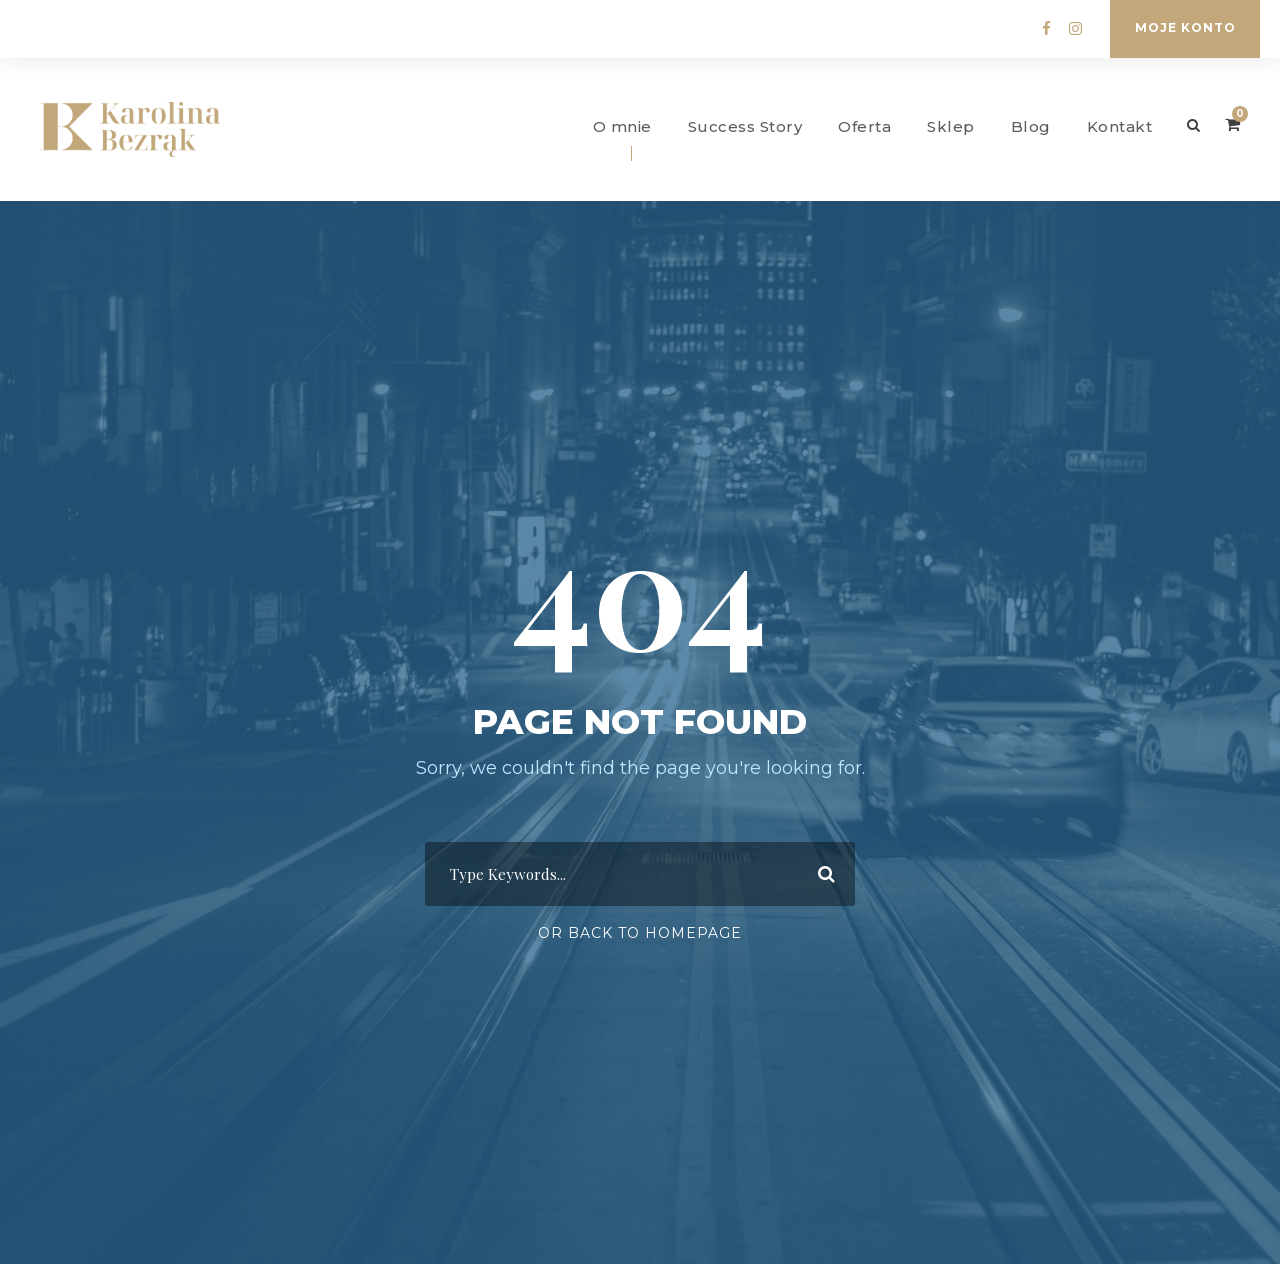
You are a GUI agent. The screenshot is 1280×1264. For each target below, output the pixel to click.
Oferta (864, 126)
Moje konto (1185, 27)
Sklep (951, 126)
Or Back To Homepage (640, 933)
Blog (1031, 126)
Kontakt (1120, 126)
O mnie (622, 126)
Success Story (745, 126)
